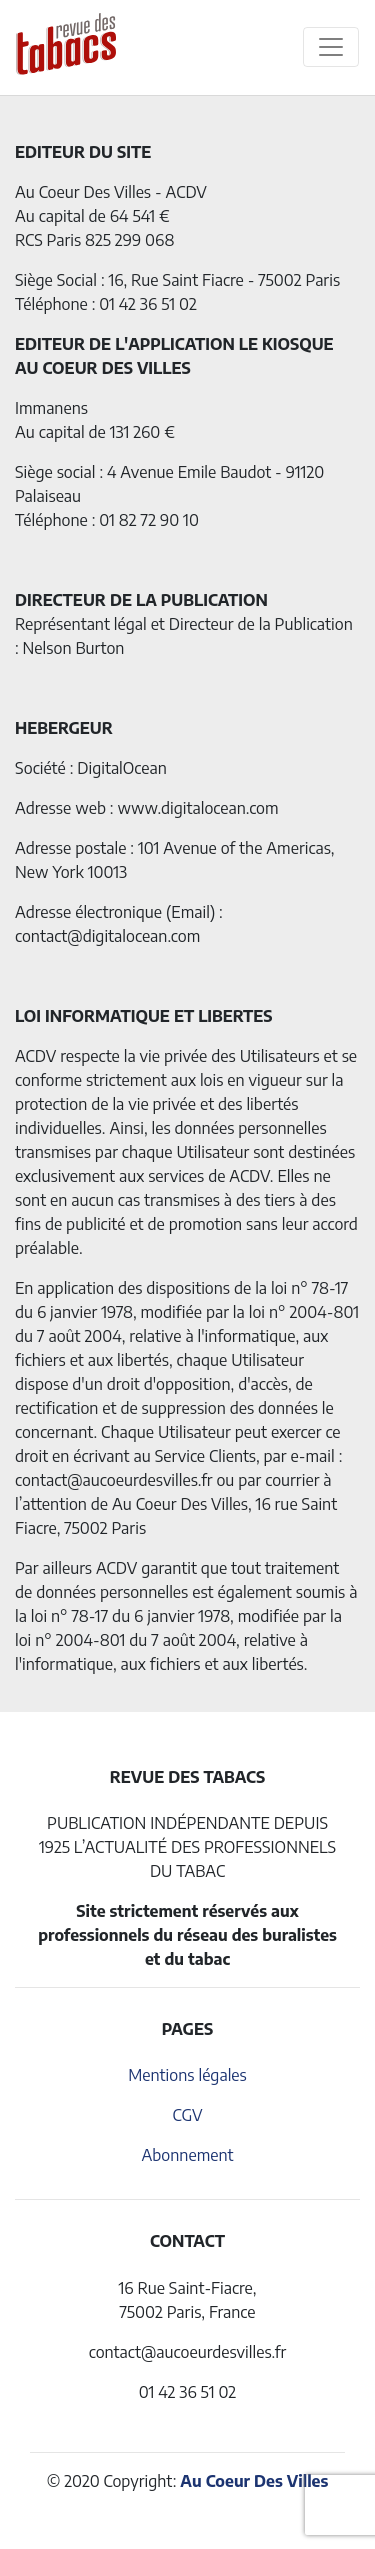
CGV (187, 2115)
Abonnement (187, 2155)
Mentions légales (187, 2075)
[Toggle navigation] (331, 47)
